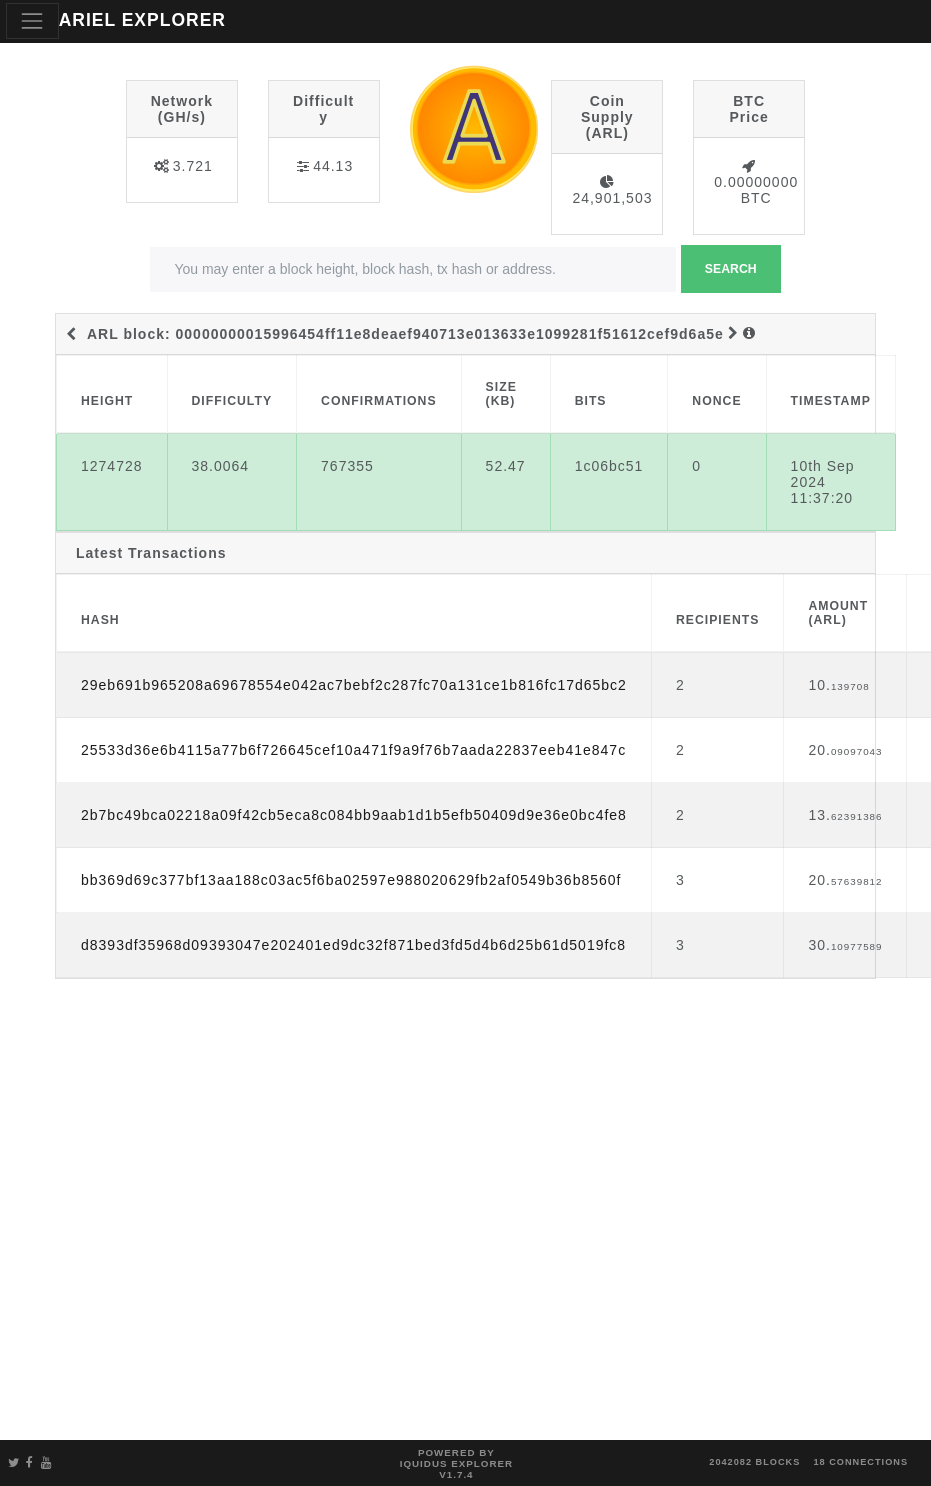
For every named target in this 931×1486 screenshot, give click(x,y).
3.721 (193, 166)
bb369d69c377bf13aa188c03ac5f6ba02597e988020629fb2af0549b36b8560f (351, 880)
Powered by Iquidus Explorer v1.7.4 (456, 1463)
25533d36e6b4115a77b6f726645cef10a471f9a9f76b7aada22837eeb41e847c (353, 750)
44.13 (333, 166)
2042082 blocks (754, 1462)
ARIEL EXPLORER (142, 20)
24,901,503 (612, 198)
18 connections (860, 1462)
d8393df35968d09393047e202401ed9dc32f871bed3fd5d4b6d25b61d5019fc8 (353, 945)
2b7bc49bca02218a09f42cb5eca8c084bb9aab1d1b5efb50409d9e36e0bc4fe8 (354, 815)
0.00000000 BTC (756, 190)
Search (731, 269)
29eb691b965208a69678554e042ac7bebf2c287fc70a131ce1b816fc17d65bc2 (354, 685)
